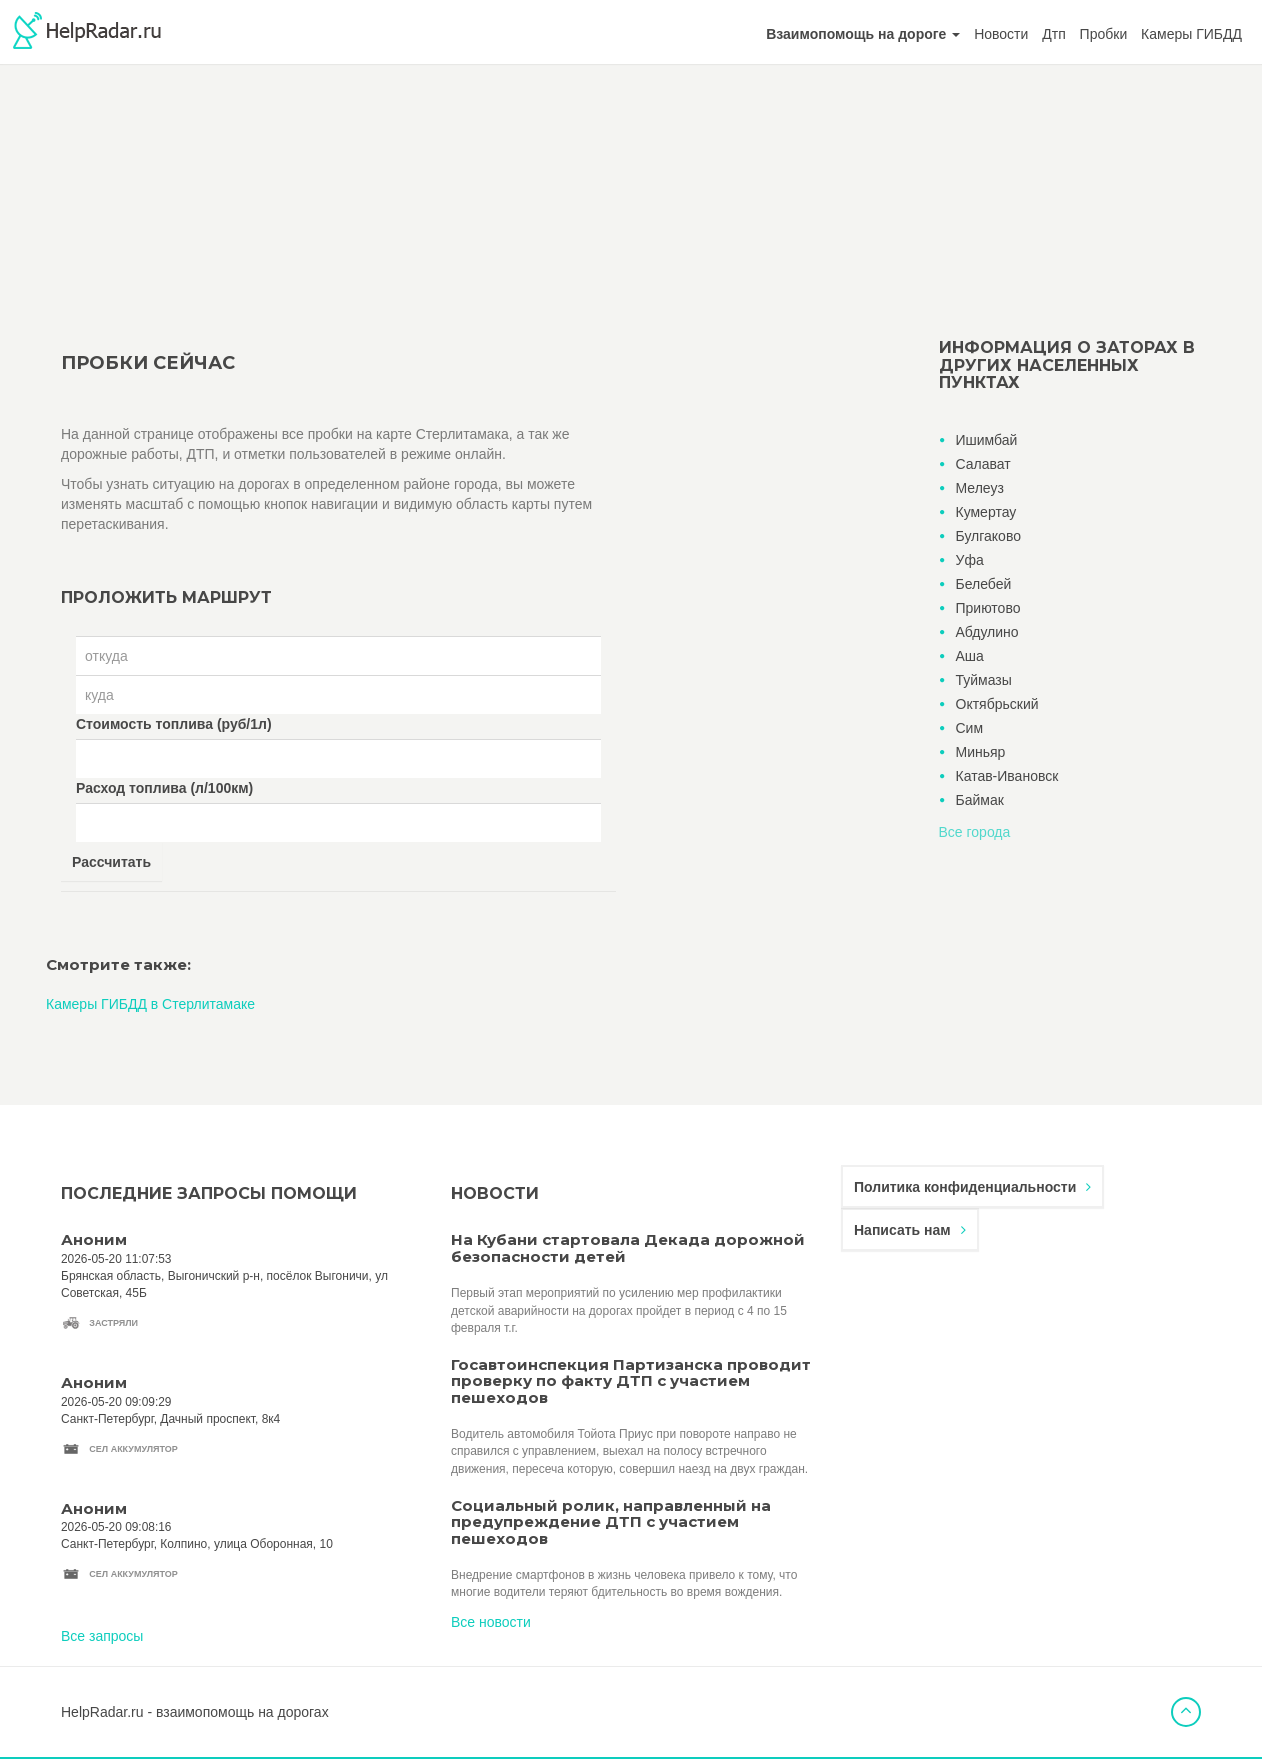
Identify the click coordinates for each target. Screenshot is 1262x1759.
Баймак (980, 800)
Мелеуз (980, 488)
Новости (1001, 34)
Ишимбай (987, 440)
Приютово (988, 608)
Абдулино (987, 632)
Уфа (970, 560)
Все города (975, 832)
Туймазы (984, 680)
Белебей (984, 584)
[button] (863, 34)
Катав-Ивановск (1007, 776)
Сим (970, 728)
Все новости (491, 1622)
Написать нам (910, 1230)
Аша (970, 656)
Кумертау (986, 512)
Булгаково (988, 536)
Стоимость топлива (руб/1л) (174, 724)
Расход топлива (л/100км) (164, 788)
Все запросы (102, 1636)
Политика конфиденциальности (972, 1187)
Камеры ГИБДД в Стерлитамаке (150, 1004)
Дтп (1053, 34)
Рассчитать (111, 862)
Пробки (1104, 34)
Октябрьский (997, 704)
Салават (983, 464)
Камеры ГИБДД (1191, 34)
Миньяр (981, 752)
